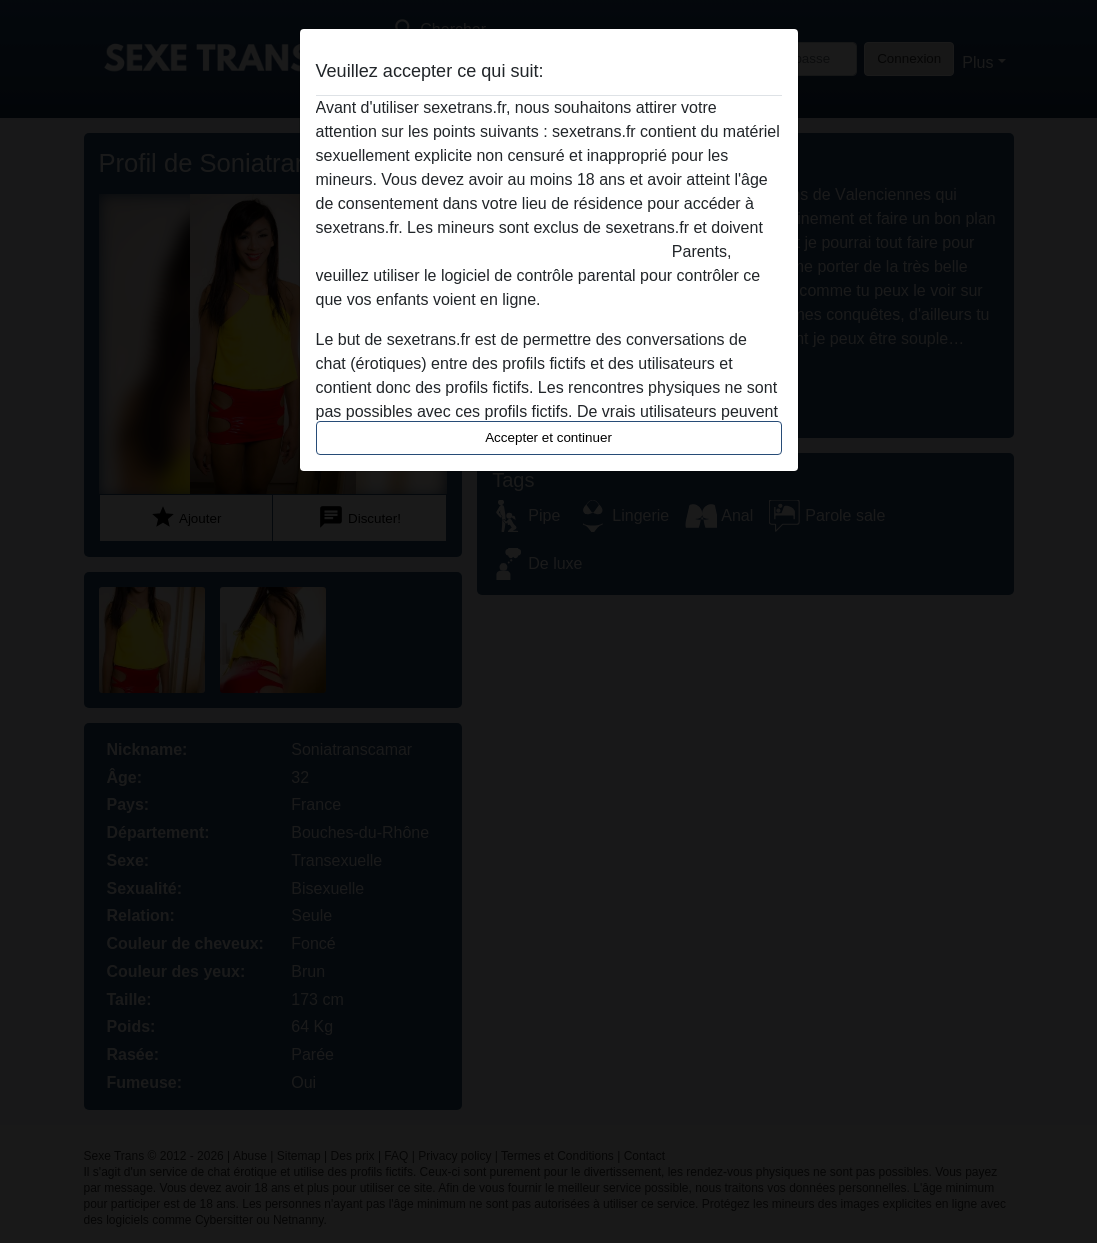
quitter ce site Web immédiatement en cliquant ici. (492, 251)
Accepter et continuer (548, 437)
